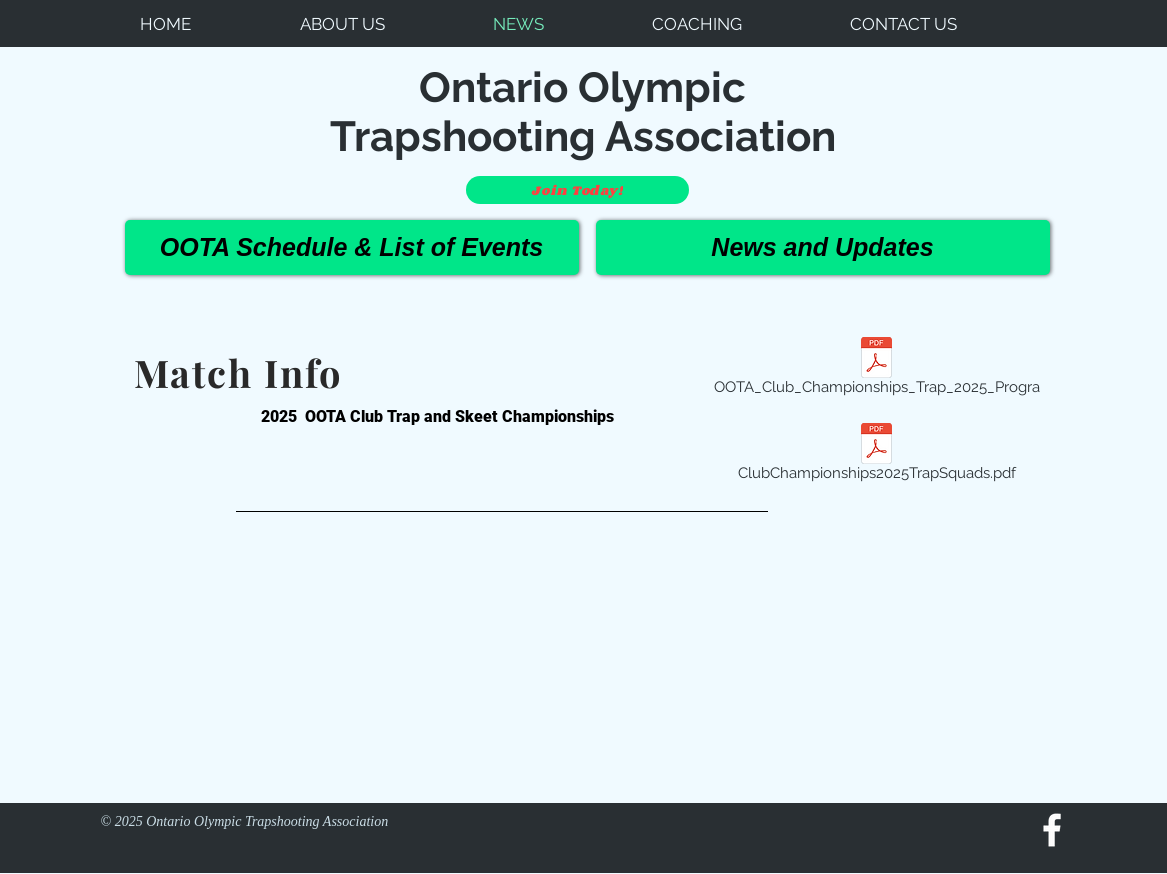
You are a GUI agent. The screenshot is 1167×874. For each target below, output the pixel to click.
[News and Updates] (823, 247)
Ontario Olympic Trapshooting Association (583, 112)
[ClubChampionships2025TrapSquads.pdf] (877, 455)
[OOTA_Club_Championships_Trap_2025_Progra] (877, 369)
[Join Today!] (577, 190)
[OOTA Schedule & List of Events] (352, 247)
